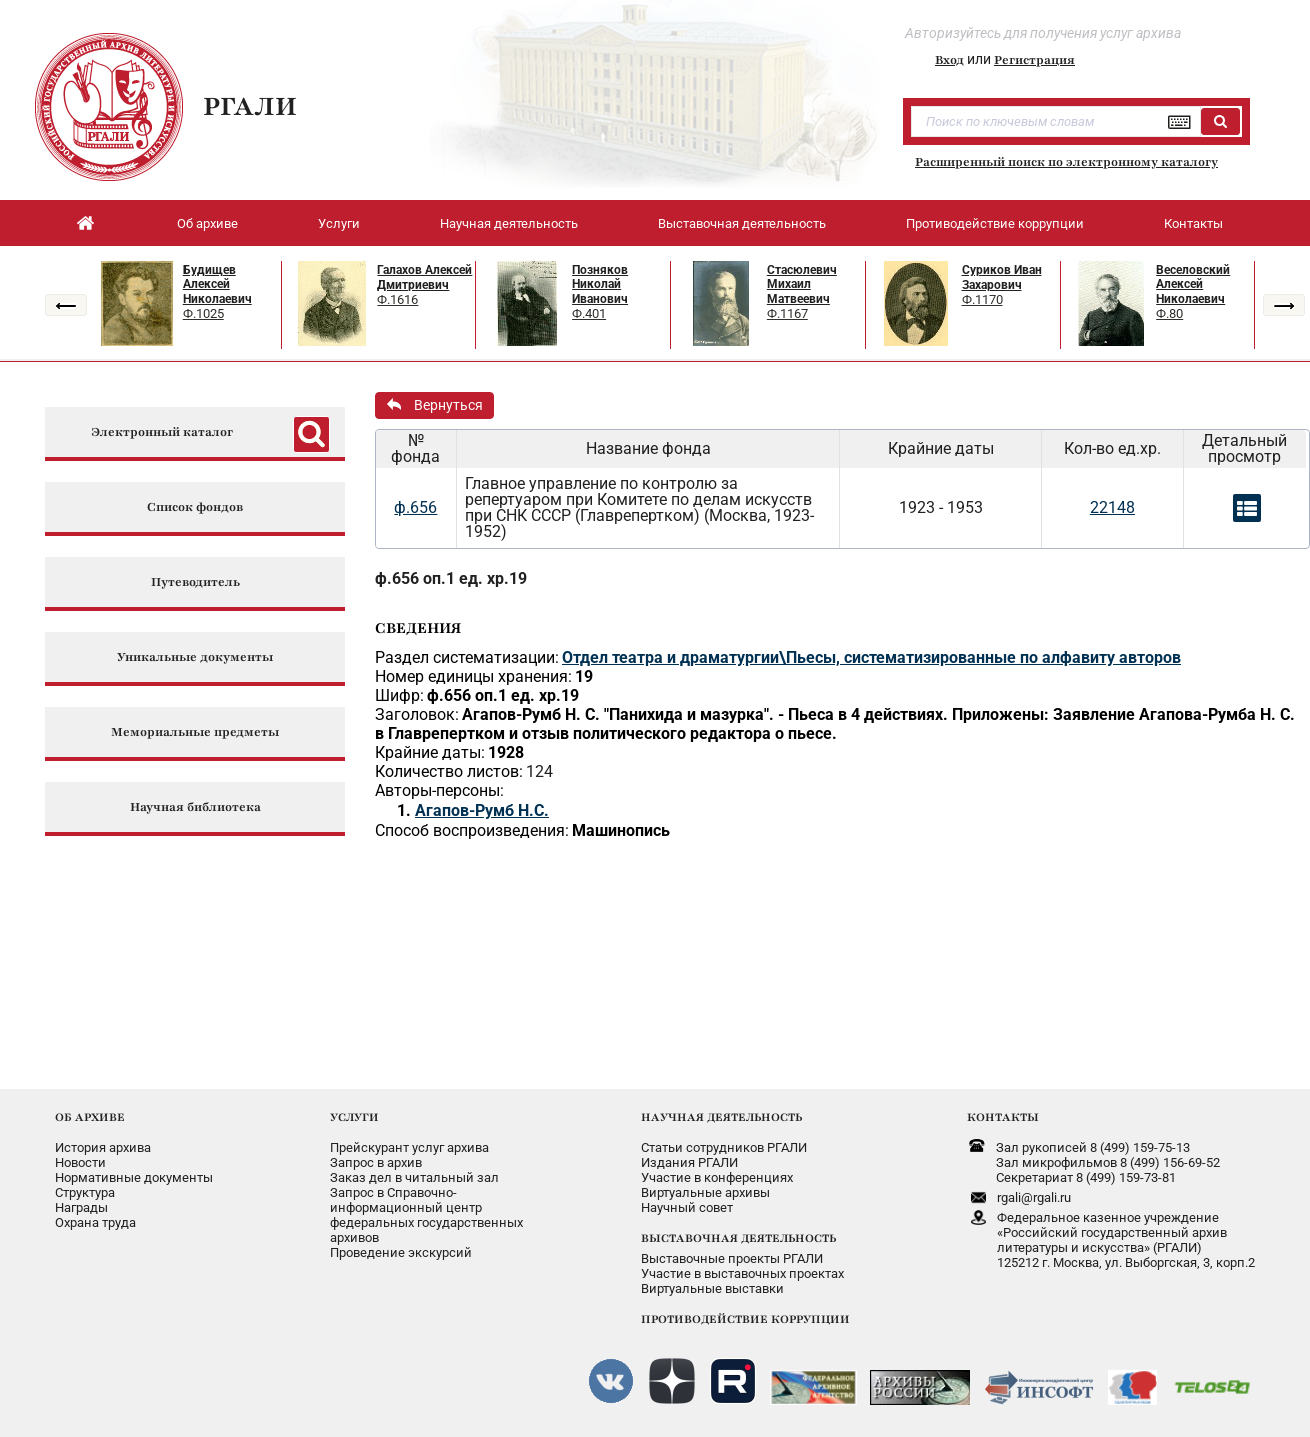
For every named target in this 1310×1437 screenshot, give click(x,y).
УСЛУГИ (354, 1117)
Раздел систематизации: (467, 657)
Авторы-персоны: (439, 790)
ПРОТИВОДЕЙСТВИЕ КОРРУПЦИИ (745, 1319)
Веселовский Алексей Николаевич (1193, 284)
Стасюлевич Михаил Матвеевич (802, 284)
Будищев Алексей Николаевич (217, 284)
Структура (85, 1192)
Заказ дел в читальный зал (414, 1177)
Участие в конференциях (717, 1177)
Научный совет (687, 1207)
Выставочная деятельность (742, 223)
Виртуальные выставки (712, 1288)
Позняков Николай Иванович (600, 284)
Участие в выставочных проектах (742, 1273)
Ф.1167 (787, 313)
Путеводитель (195, 582)
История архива (103, 1147)
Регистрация (1034, 60)
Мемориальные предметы (195, 732)
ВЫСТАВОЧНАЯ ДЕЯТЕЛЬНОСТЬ (738, 1238)
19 (584, 676)
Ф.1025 (203, 313)
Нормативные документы (134, 1177)
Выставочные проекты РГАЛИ (732, 1258)
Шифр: (399, 695)
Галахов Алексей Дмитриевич (424, 277)
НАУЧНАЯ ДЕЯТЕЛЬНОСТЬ (721, 1117)
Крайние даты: (430, 752)
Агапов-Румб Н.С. (482, 810)
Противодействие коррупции (995, 223)
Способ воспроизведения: (472, 830)
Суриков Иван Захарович (1002, 277)
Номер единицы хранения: (473, 676)
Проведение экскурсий (401, 1252)
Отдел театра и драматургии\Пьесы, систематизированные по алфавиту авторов (871, 657)
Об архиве (207, 223)
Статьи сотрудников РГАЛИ (724, 1147)
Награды (81, 1207)
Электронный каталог (162, 432)
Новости (80, 1162)
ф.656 (415, 507)
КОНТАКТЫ (1003, 1117)
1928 (506, 752)
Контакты (1193, 223)
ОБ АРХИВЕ (90, 1117)
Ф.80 (1169, 313)
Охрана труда (95, 1222)
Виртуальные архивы (705, 1192)
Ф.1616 (397, 299)
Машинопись (621, 830)
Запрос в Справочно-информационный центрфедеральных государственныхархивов (426, 1215)
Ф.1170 (982, 299)
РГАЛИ (250, 106)
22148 (1112, 507)
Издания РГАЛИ (689, 1162)
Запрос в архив (376, 1162)
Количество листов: (449, 771)
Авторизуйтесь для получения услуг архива (1043, 33)
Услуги (339, 223)
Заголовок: (417, 714)
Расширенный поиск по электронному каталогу (1066, 162)
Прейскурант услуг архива (409, 1147)
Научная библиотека (195, 807)
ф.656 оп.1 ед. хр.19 (451, 578)
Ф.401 (589, 313)
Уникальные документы (195, 657)
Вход (949, 60)
